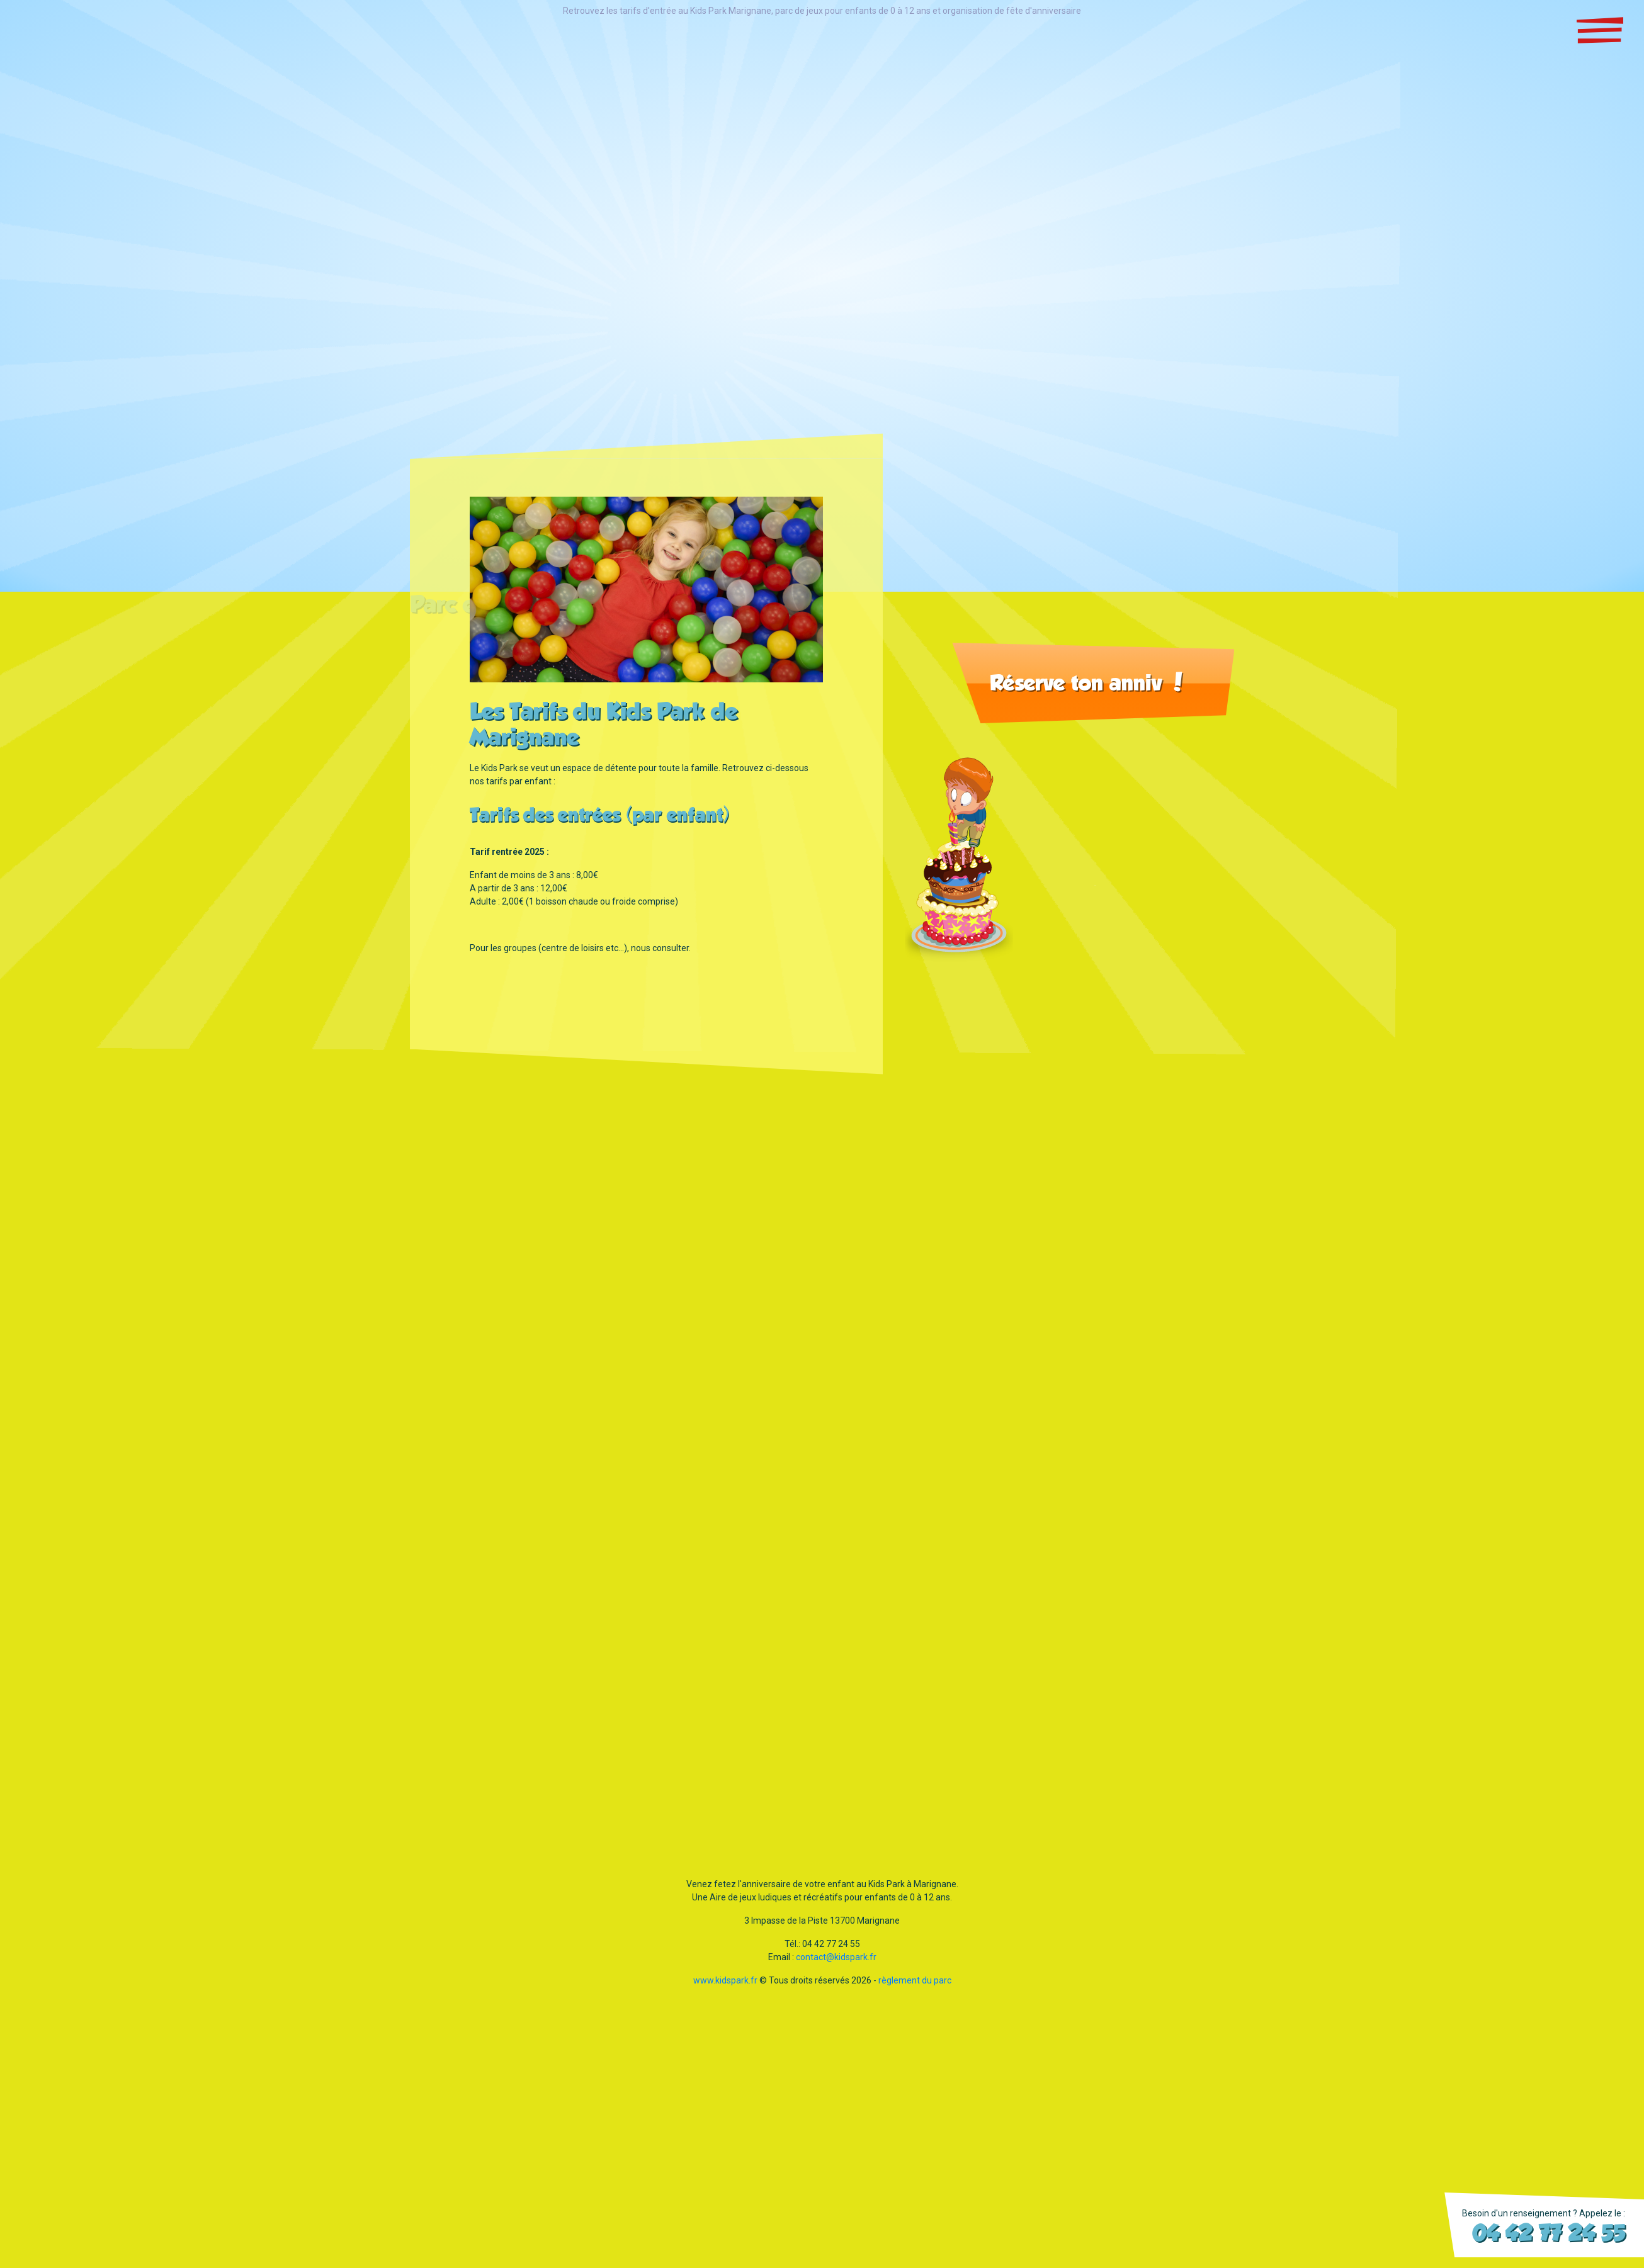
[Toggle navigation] (1599, 30)
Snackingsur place (78, 50)
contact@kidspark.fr (836, 1964)
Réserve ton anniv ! (1087, 689)
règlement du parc (914, 1987)
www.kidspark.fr (725, 1987)
